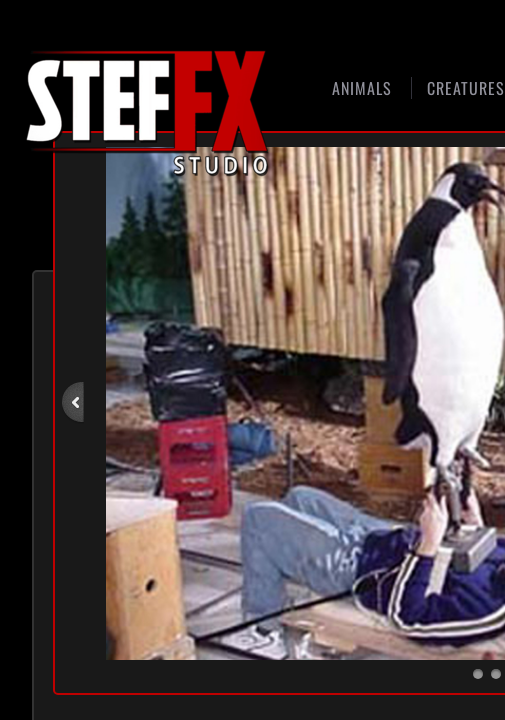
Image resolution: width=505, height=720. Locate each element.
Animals (362, 88)
